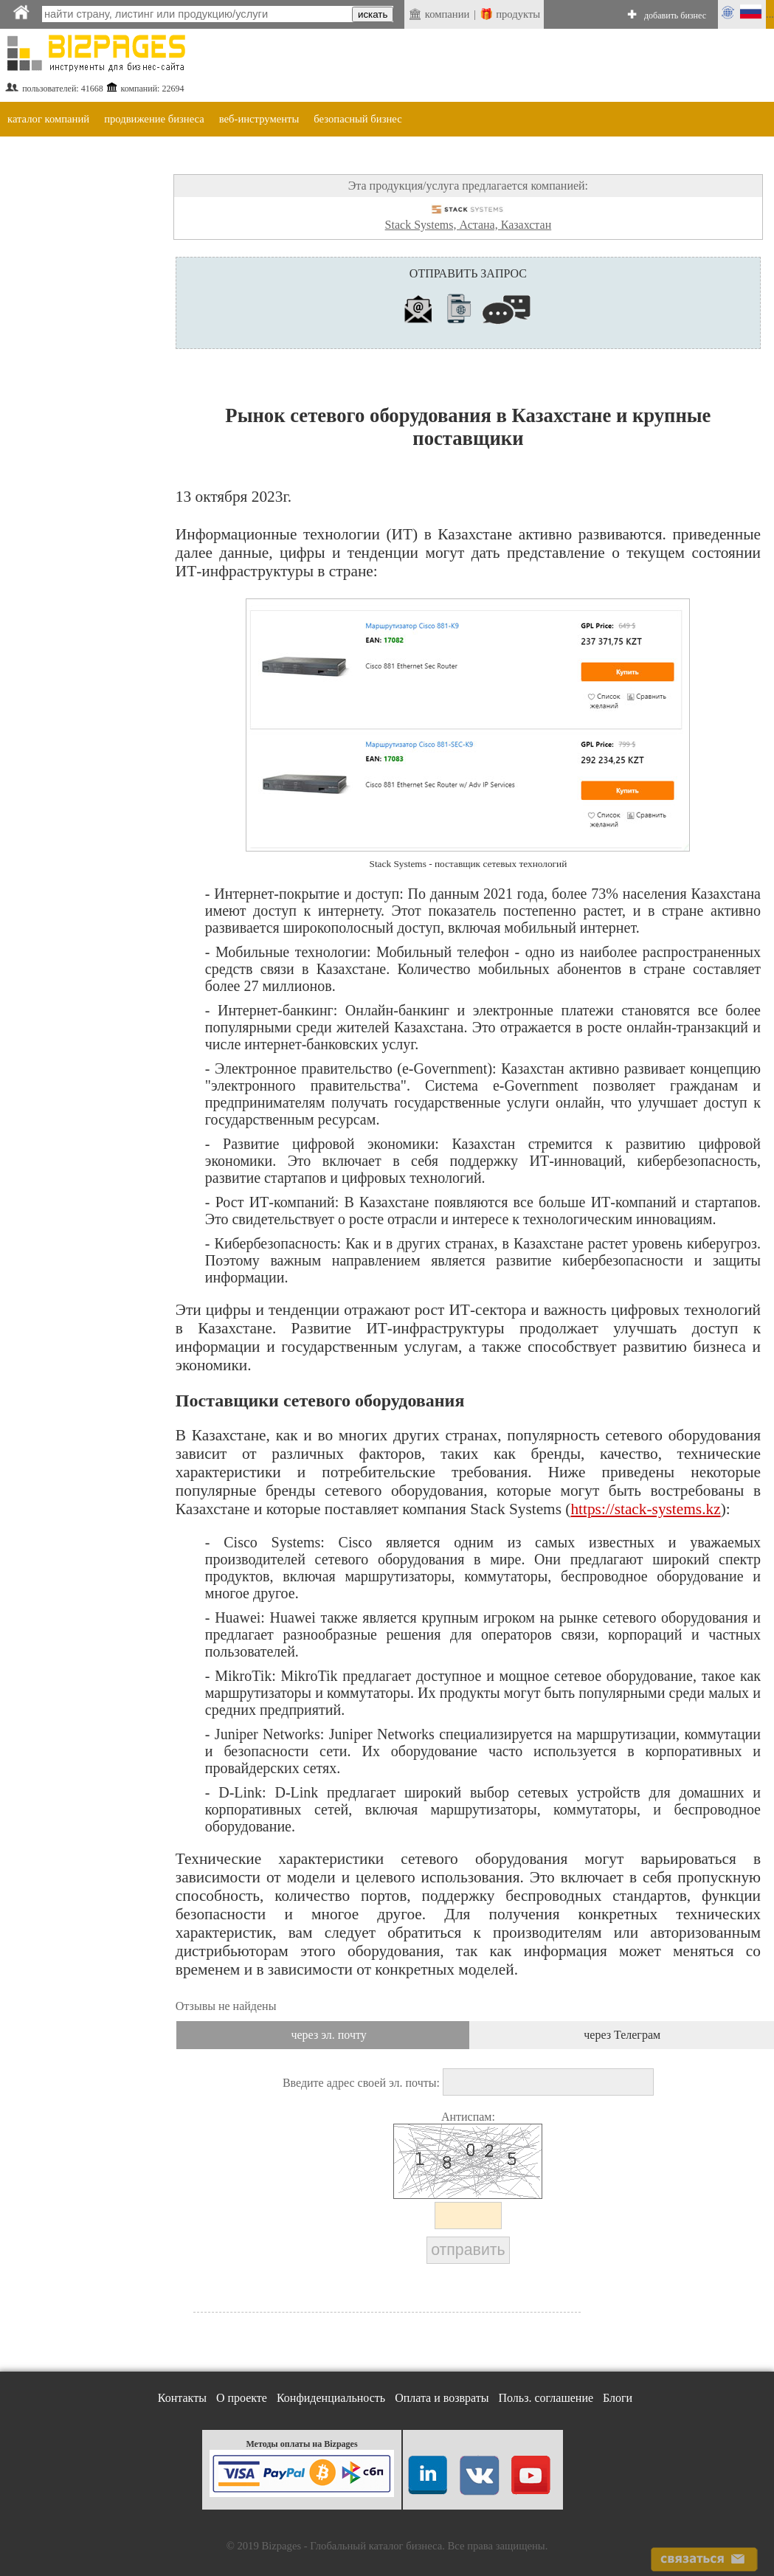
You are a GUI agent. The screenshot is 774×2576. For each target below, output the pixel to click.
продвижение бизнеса (154, 119)
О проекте (241, 2398)
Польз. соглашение (546, 2398)
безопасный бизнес (357, 119)
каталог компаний (48, 119)
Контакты (182, 2398)
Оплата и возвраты (441, 2398)
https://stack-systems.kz (645, 1509)
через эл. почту (328, 2034)
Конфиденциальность (331, 2398)
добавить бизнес (675, 15)
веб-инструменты (259, 119)
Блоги (617, 2398)
